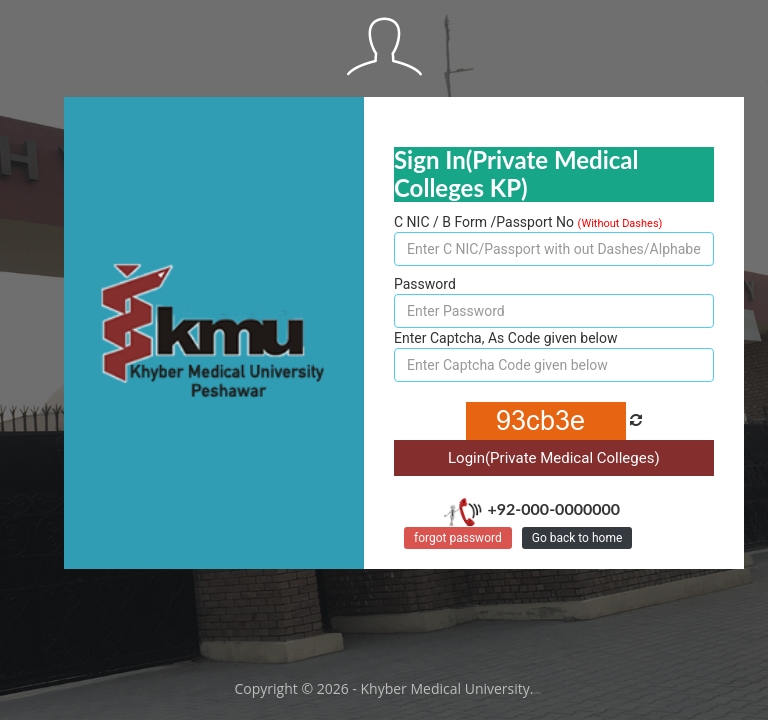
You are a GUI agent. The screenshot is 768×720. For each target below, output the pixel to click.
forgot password (458, 538)
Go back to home (577, 538)
